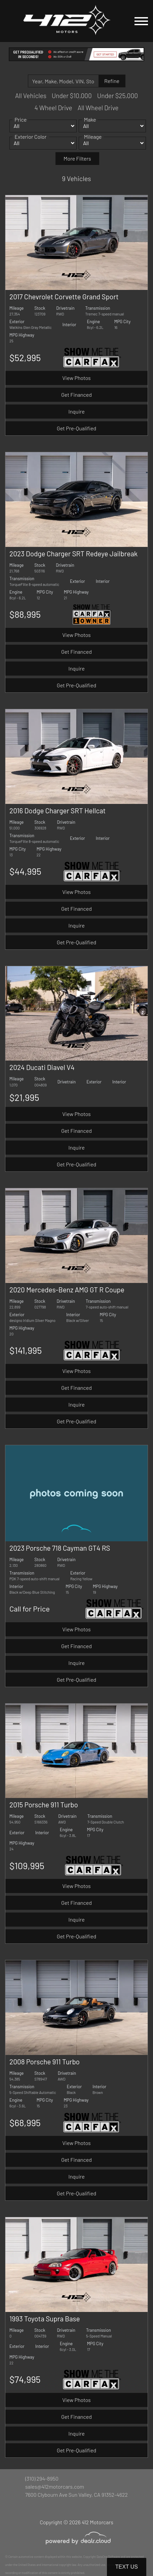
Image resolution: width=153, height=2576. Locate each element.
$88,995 (25, 614)
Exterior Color (30, 144)
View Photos (76, 378)
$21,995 (24, 1097)
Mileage (93, 144)
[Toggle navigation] (141, 21)
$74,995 (25, 2379)
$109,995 (26, 1865)
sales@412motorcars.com (54, 2486)
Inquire (76, 411)
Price (20, 127)
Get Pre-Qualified (76, 428)
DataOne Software (108, 2557)
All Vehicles (30, 95)
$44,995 (25, 871)
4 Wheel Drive (53, 108)
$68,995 (25, 2122)
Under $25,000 (117, 95)
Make (90, 127)
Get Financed (76, 394)
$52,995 (25, 357)
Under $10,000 (72, 95)
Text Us (126, 2567)
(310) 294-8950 (42, 2478)
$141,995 (25, 1350)
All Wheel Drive (98, 108)
